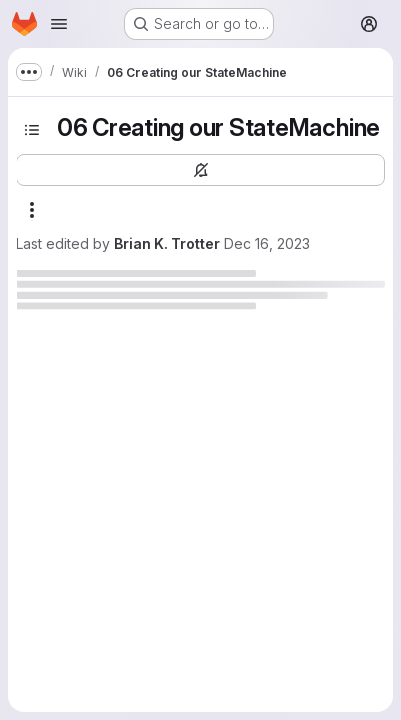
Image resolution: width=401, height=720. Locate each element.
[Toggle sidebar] (32, 130)
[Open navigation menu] (59, 24)
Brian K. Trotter (167, 243)
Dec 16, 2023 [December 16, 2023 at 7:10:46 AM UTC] (267, 243)
